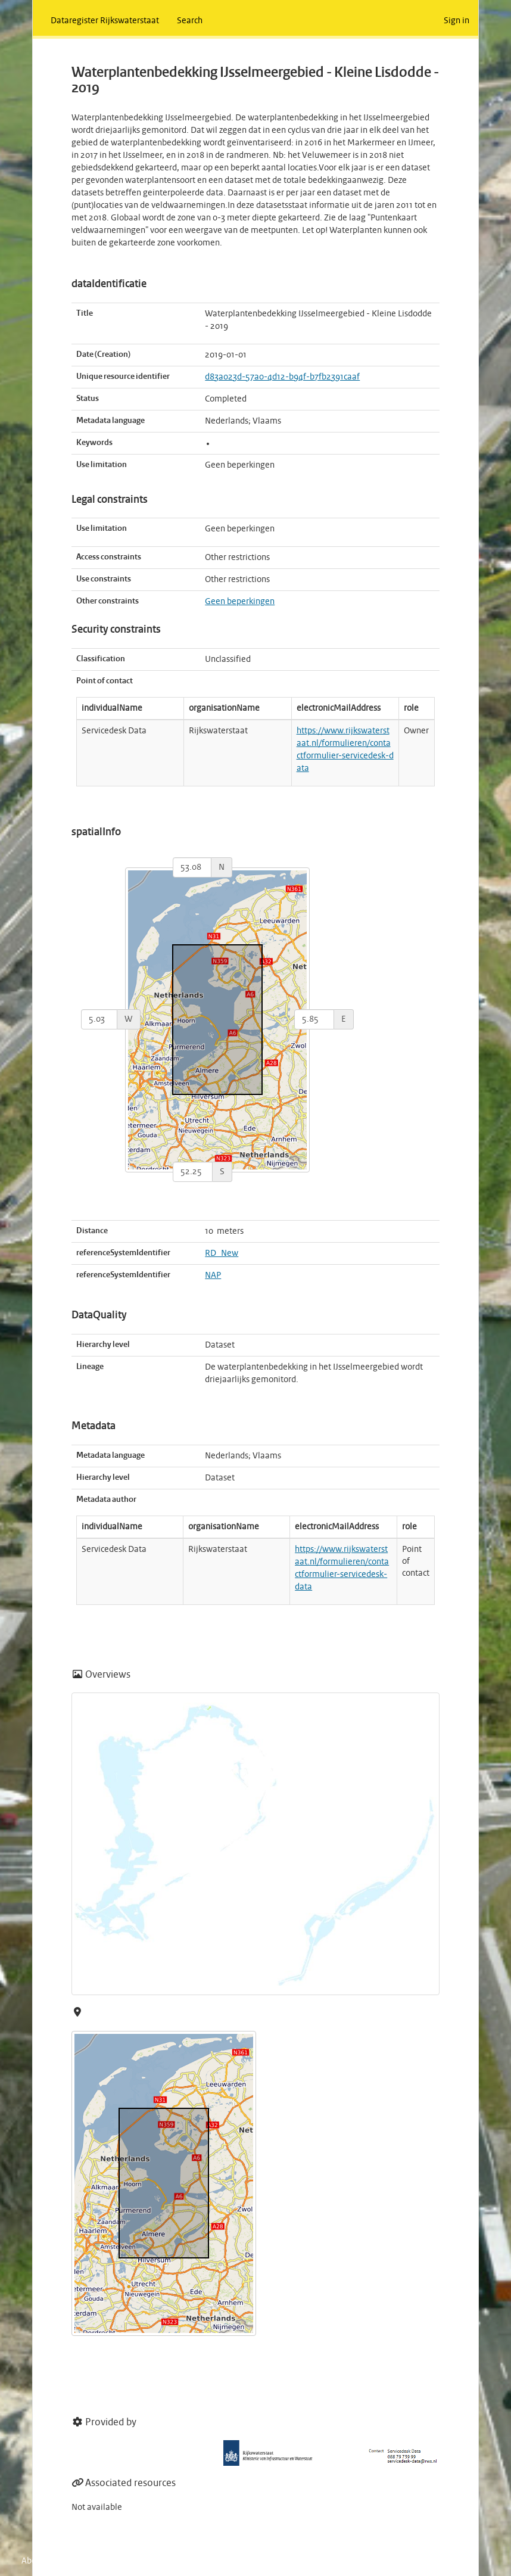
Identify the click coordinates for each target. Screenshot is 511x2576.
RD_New (221, 1253)
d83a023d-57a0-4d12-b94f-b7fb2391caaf (282, 377)
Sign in (456, 21)
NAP (213, 1275)
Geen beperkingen (240, 602)
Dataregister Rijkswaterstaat (105, 21)
